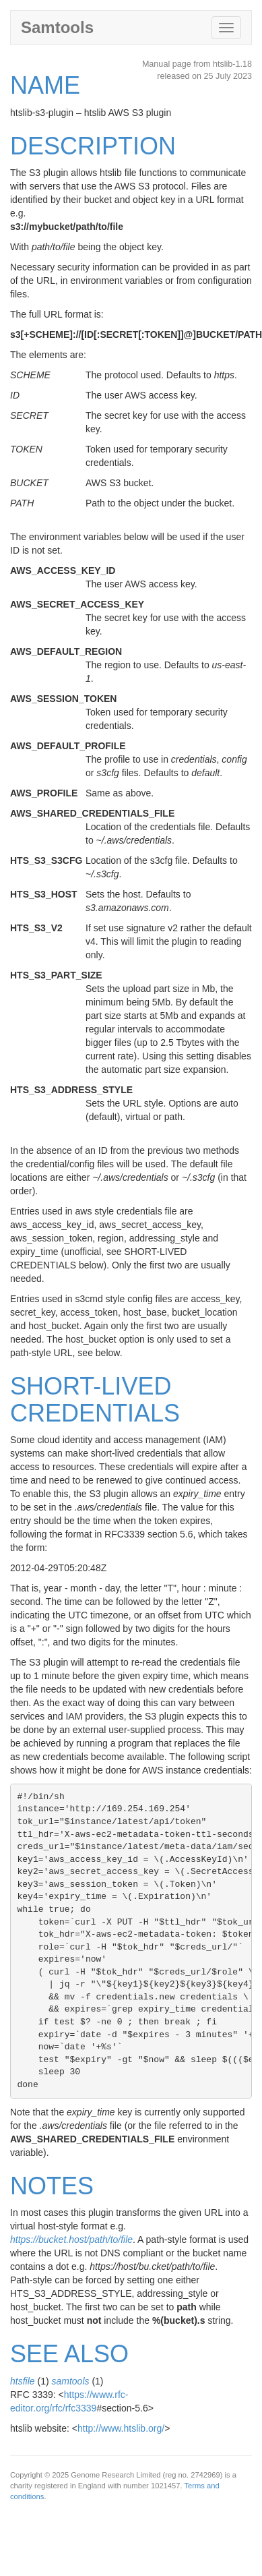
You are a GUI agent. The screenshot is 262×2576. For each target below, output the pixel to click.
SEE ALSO (69, 2354)
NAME (45, 85)
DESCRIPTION (93, 146)
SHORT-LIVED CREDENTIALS (95, 1399)
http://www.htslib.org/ (120, 2428)
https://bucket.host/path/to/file (71, 2239)
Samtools (57, 27)
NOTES (52, 2186)
